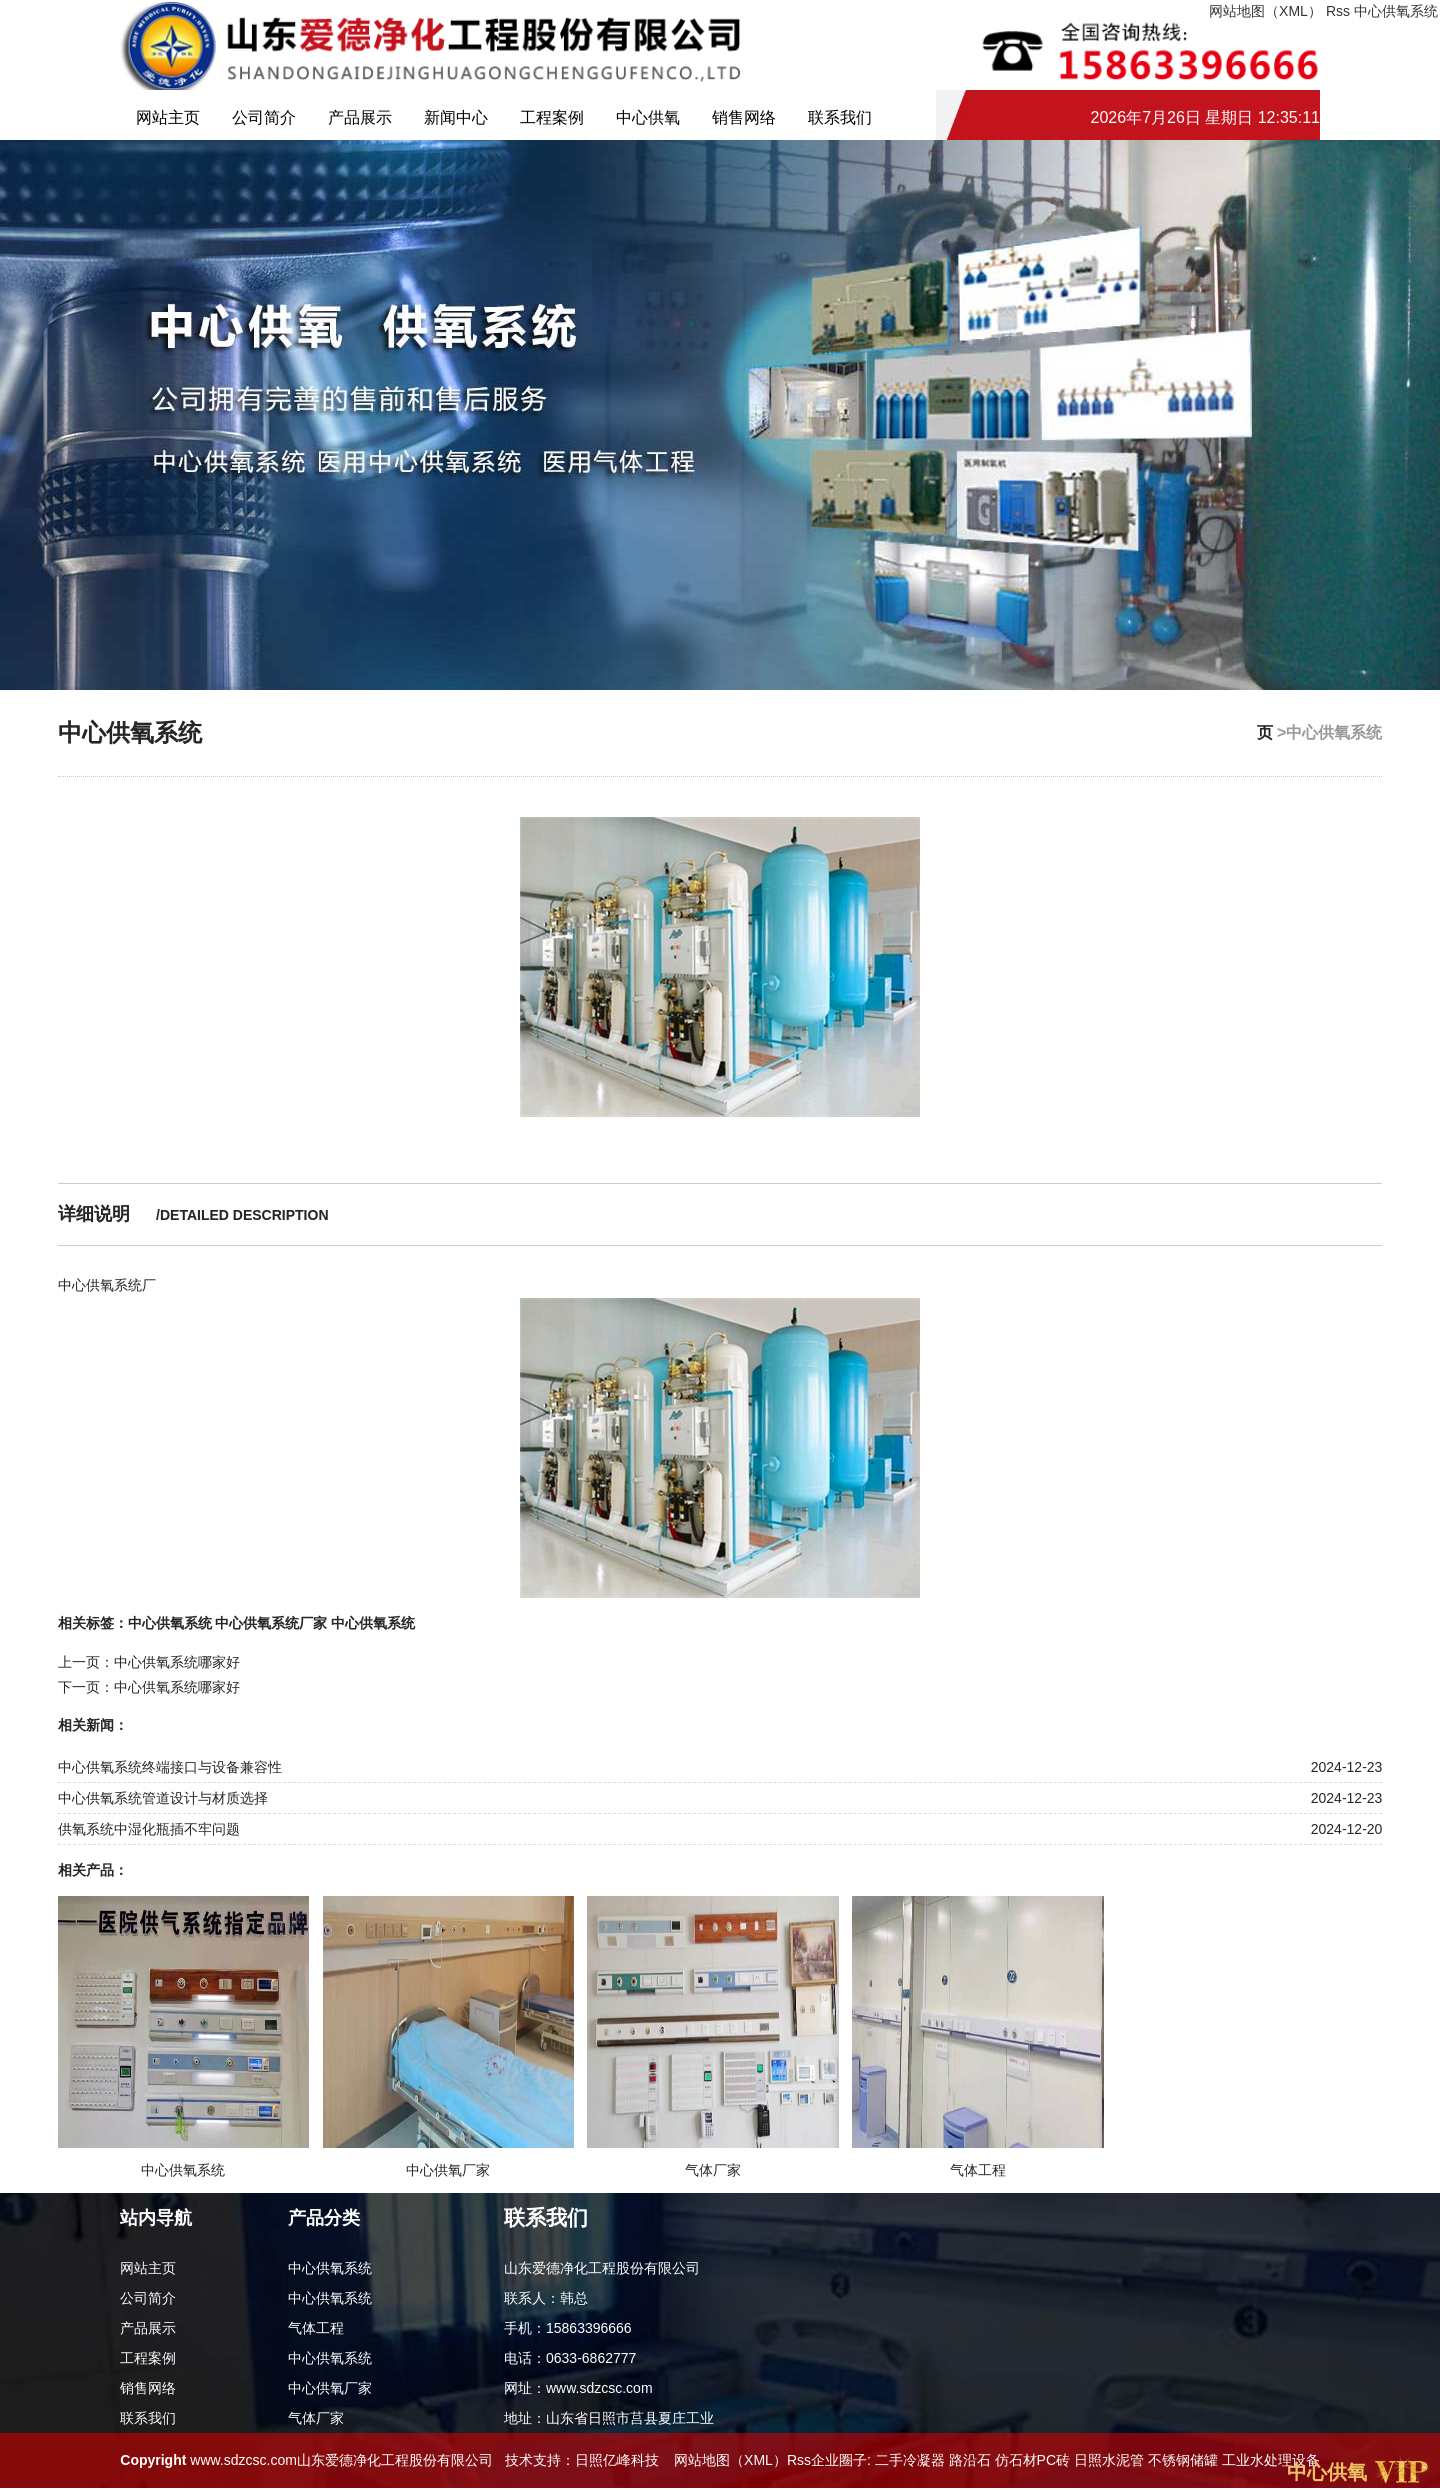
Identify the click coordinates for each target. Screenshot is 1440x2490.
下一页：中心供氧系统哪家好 (149, 1687)
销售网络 (744, 117)
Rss (1338, 11)
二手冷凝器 (910, 2460)
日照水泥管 (1109, 2460)
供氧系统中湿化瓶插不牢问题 (149, 1829)
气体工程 (316, 2328)
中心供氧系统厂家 (271, 1623)
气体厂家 (316, 2418)
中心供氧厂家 (330, 2388)
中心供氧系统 (1396, 11)
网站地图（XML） (730, 2460)
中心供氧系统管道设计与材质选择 (163, 1798)
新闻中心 (456, 117)
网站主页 (168, 117)
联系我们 (840, 117)
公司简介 (264, 117)
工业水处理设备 (1271, 2460)
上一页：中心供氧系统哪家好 (149, 1662)
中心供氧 (648, 117)
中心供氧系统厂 (107, 1285)
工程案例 (552, 117)
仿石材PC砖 (1032, 2460)
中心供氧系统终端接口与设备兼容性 (170, 1767)
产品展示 (360, 117)
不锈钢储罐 (1183, 2460)
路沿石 (970, 2460)
